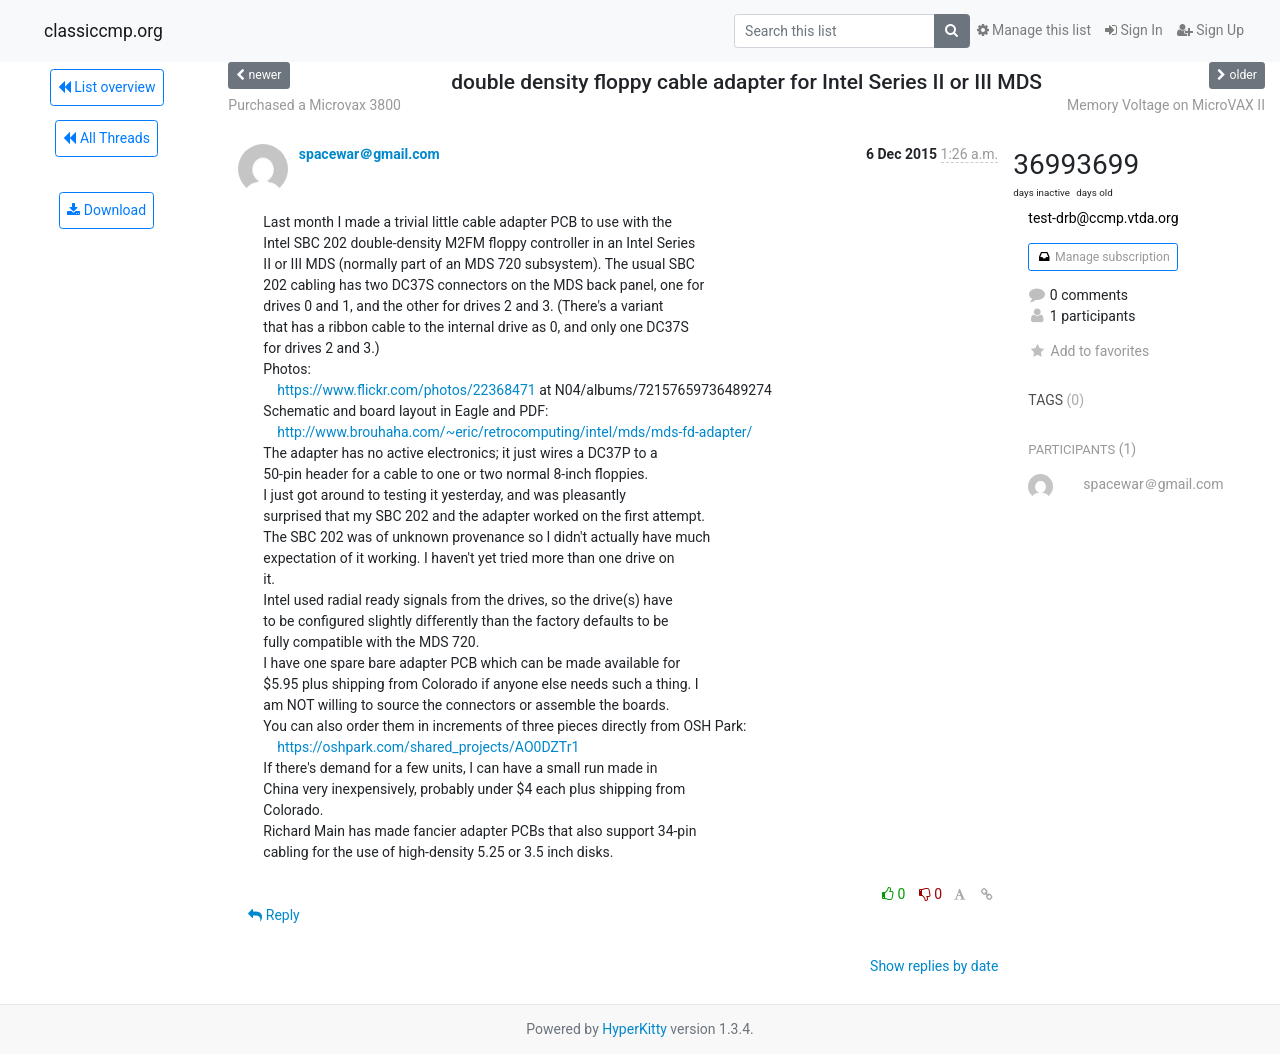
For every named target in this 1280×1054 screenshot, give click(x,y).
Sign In (1134, 30)
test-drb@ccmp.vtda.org (1103, 218)
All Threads (106, 138)
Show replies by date (934, 966)
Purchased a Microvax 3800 (314, 105)
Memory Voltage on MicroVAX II (1166, 105)
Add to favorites (1088, 351)
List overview (107, 87)
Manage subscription (1102, 257)
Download (106, 210)
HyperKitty (634, 1029)
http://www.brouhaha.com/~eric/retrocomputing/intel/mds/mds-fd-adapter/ (514, 432)
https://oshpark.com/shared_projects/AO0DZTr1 (428, 747)
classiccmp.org (103, 31)
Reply (273, 915)
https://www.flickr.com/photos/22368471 (406, 390)
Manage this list (1034, 30)
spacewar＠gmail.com (369, 154)
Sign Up (1210, 30)
